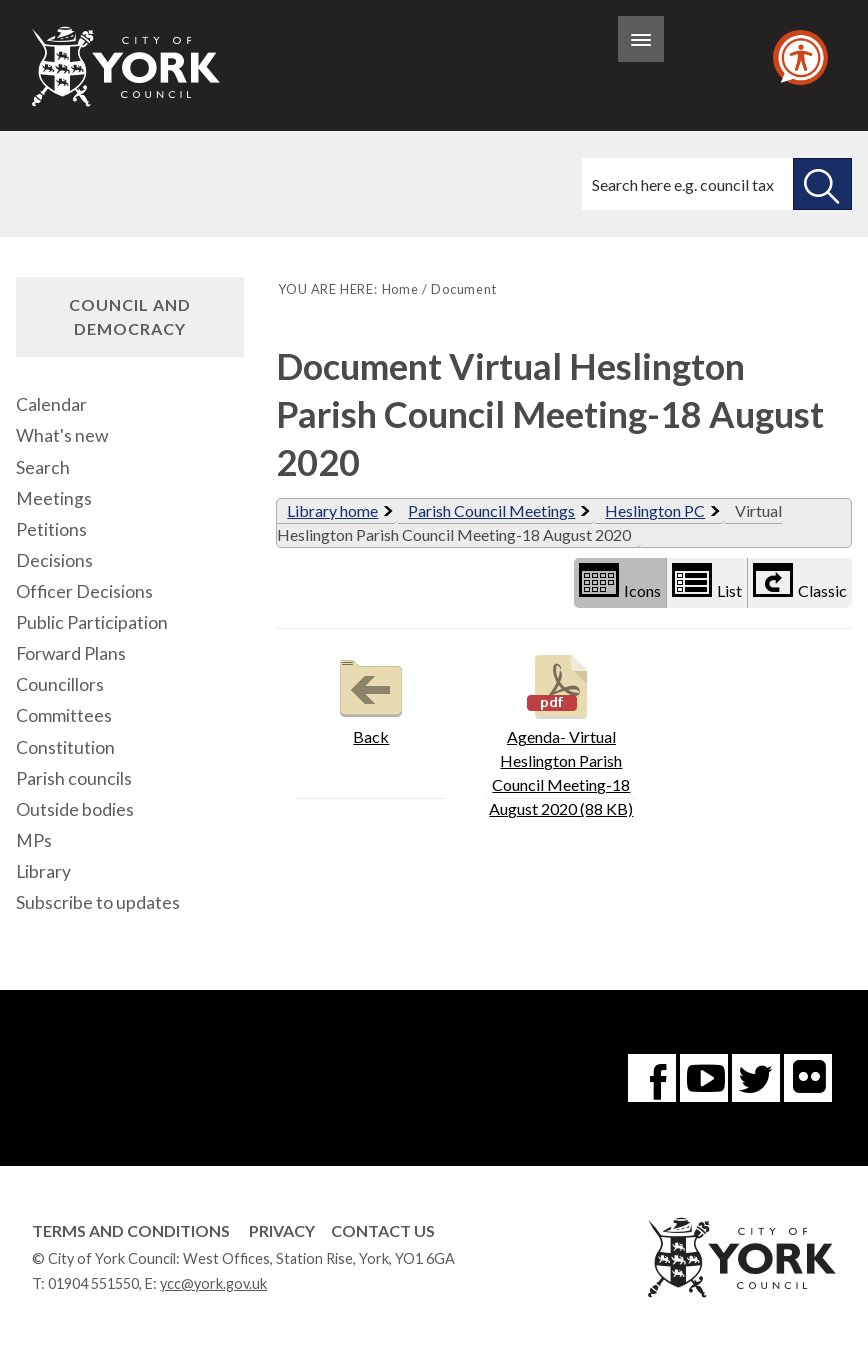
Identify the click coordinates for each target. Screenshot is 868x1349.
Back (371, 697)
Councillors (60, 684)
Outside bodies (75, 809)
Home (400, 289)
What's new (62, 435)
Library (43, 871)
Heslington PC (655, 510)
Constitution (65, 747)
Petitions (51, 529)
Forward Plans (71, 653)
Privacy (282, 1230)
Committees (64, 715)
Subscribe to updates (98, 902)
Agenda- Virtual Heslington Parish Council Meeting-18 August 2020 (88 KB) (561, 733)
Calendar (51, 404)
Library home (332, 510)
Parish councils (74, 778)
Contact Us (383, 1230)
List (707, 581)
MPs (34, 840)
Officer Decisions (84, 591)
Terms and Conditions (131, 1230)
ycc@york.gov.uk (213, 1283)
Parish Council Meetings (491, 510)
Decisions (54, 560)
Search (43, 467)
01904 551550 (93, 1283)
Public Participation (92, 622)
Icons (620, 581)
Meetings (54, 498)
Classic (800, 581)
